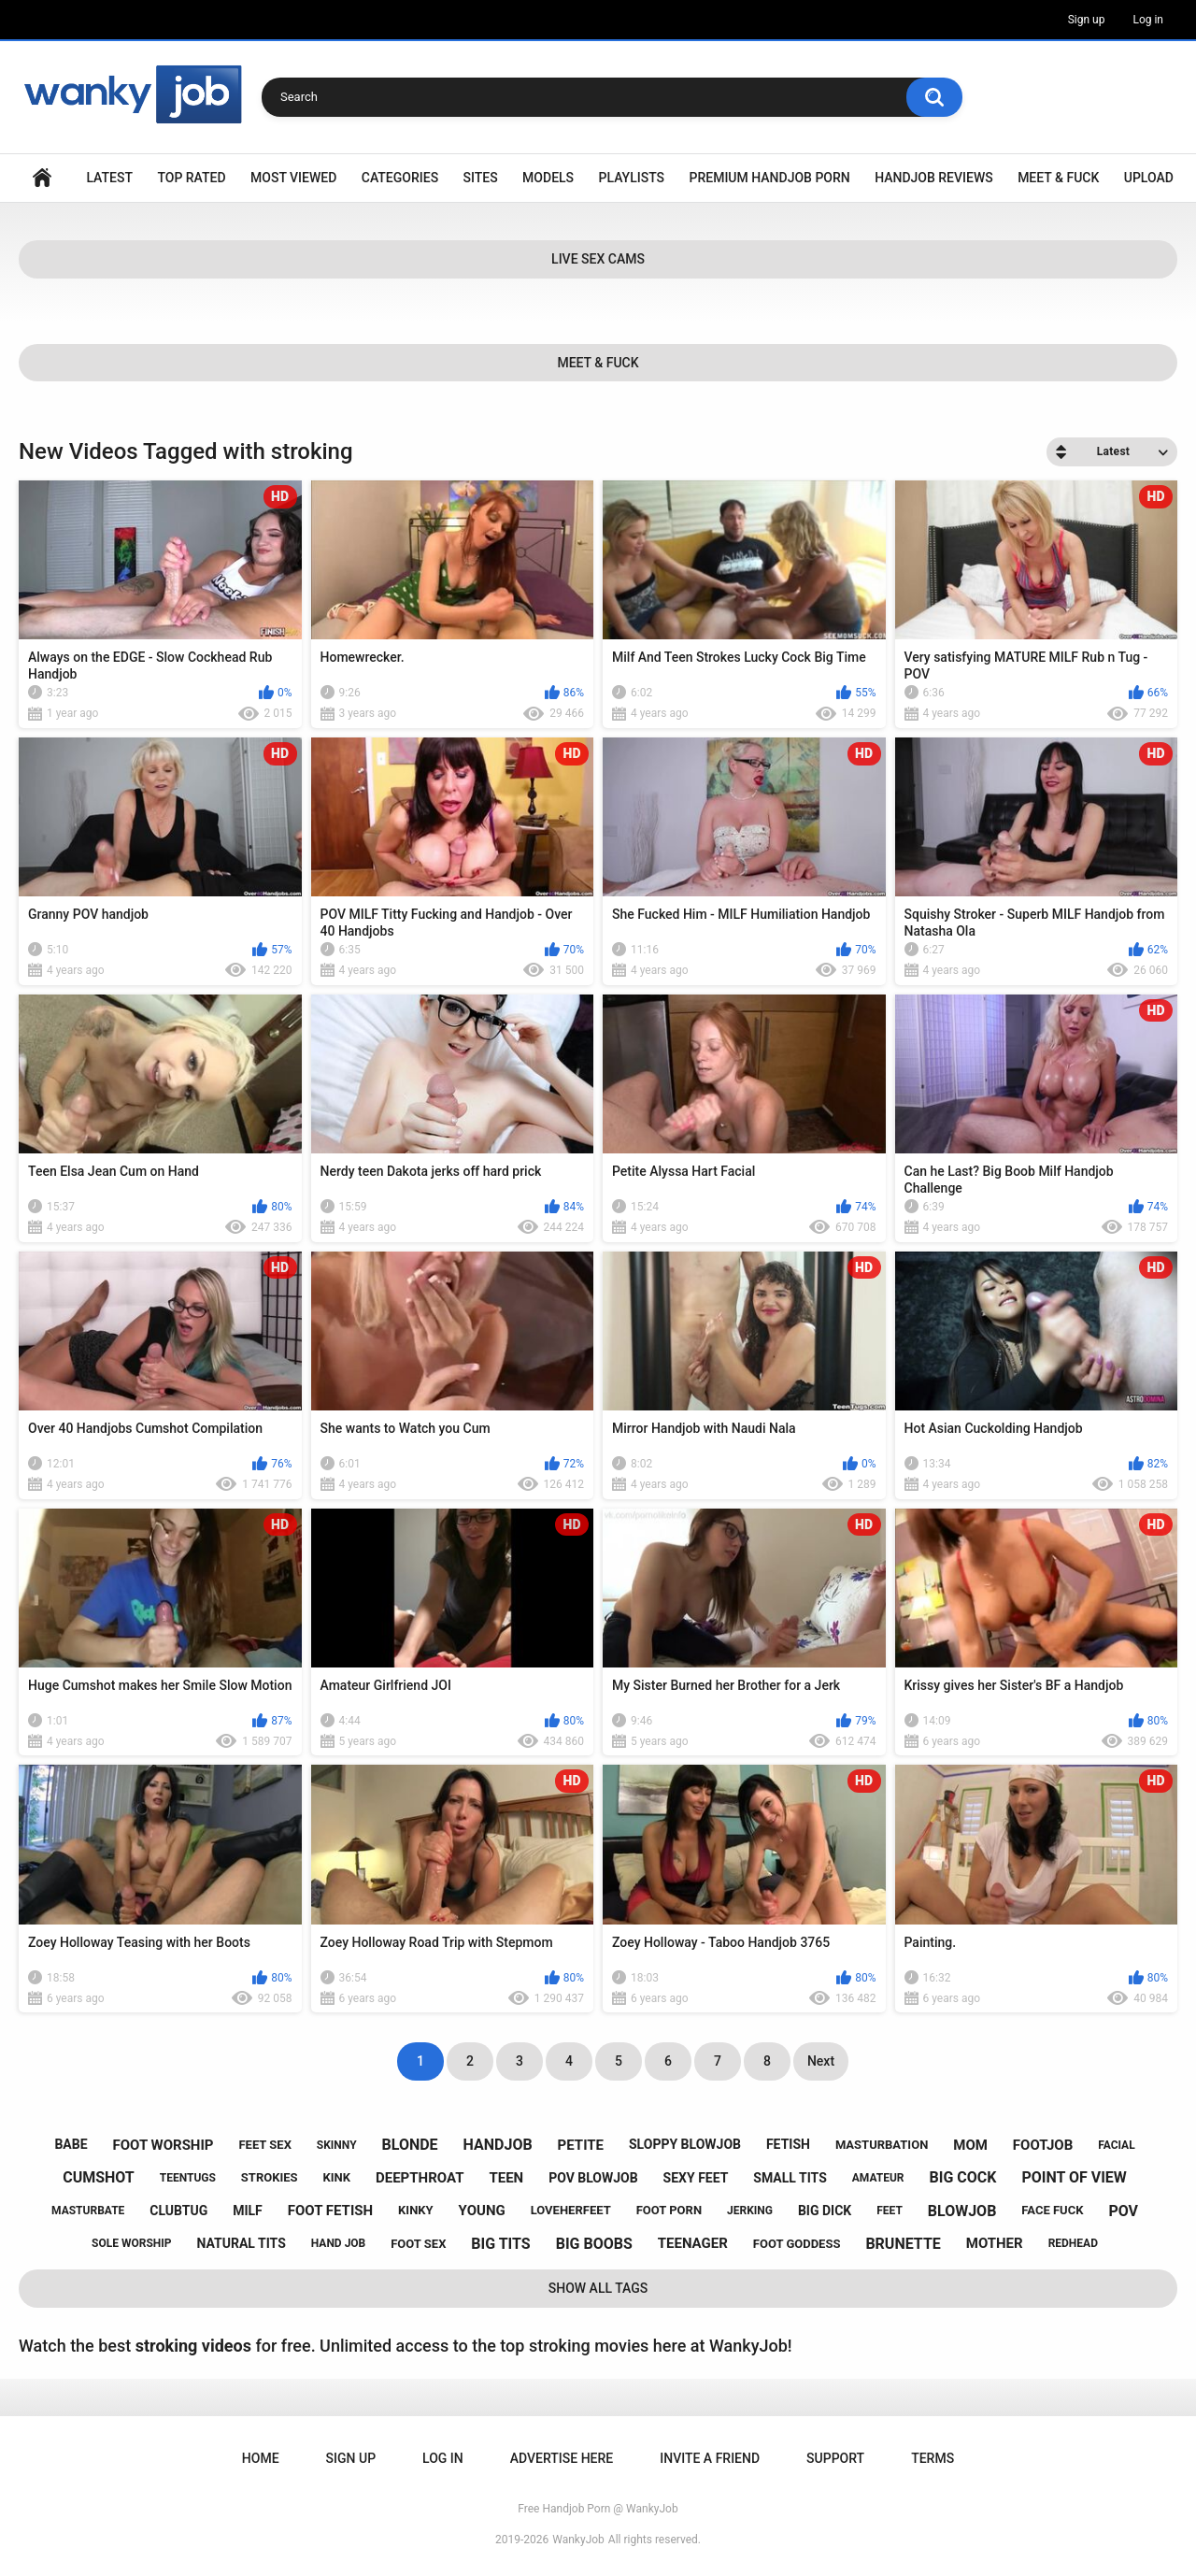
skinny (337, 2145)
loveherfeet (571, 2210)
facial (1116, 2145)
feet (889, 2210)
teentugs (188, 2177)
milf (248, 2210)
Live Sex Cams (598, 258)
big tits (500, 2244)
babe (70, 2144)
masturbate (87, 2210)
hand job (338, 2243)
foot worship (163, 2145)
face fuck (1052, 2210)
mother (994, 2243)
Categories (400, 177)
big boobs (594, 2244)
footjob (1043, 2145)
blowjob (962, 2211)
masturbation (881, 2145)
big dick (824, 2210)
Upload (1149, 177)
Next (820, 2061)
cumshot (99, 2177)
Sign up (1086, 19)
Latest (109, 177)
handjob (498, 2145)
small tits (789, 2177)
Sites (480, 177)
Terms (932, 2458)
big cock (963, 2177)
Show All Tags (598, 2288)
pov (1123, 2211)
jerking (750, 2210)
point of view (1073, 2177)
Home (42, 178)
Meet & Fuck (1058, 177)
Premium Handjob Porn (769, 177)
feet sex (264, 2145)
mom (970, 2145)
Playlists (632, 177)
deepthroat (419, 2177)
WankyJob (578, 2539)
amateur (878, 2177)
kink (337, 2177)
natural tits (241, 2243)
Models (548, 177)
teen (506, 2177)
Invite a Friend (710, 2458)
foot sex (418, 2244)
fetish (788, 2144)
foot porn (669, 2210)
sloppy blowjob (685, 2144)
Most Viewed (293, 177)
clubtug (178, 2210)
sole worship (131, 2243)
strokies (269, 2177)
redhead (1073, 2243)
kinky (416, 2210)
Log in (1147, 19)
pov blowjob (593, 2177)
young (482, 2210)
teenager (693, 2243)
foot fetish (330, 2210)
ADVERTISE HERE (561, 2458)
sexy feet (696, 2177)
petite (581, 2145)
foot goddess (797, 2244)
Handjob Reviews (934, 177)
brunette (902, 2244)
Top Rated (191, 177)
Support (835, 2458)
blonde (410, 2145)
